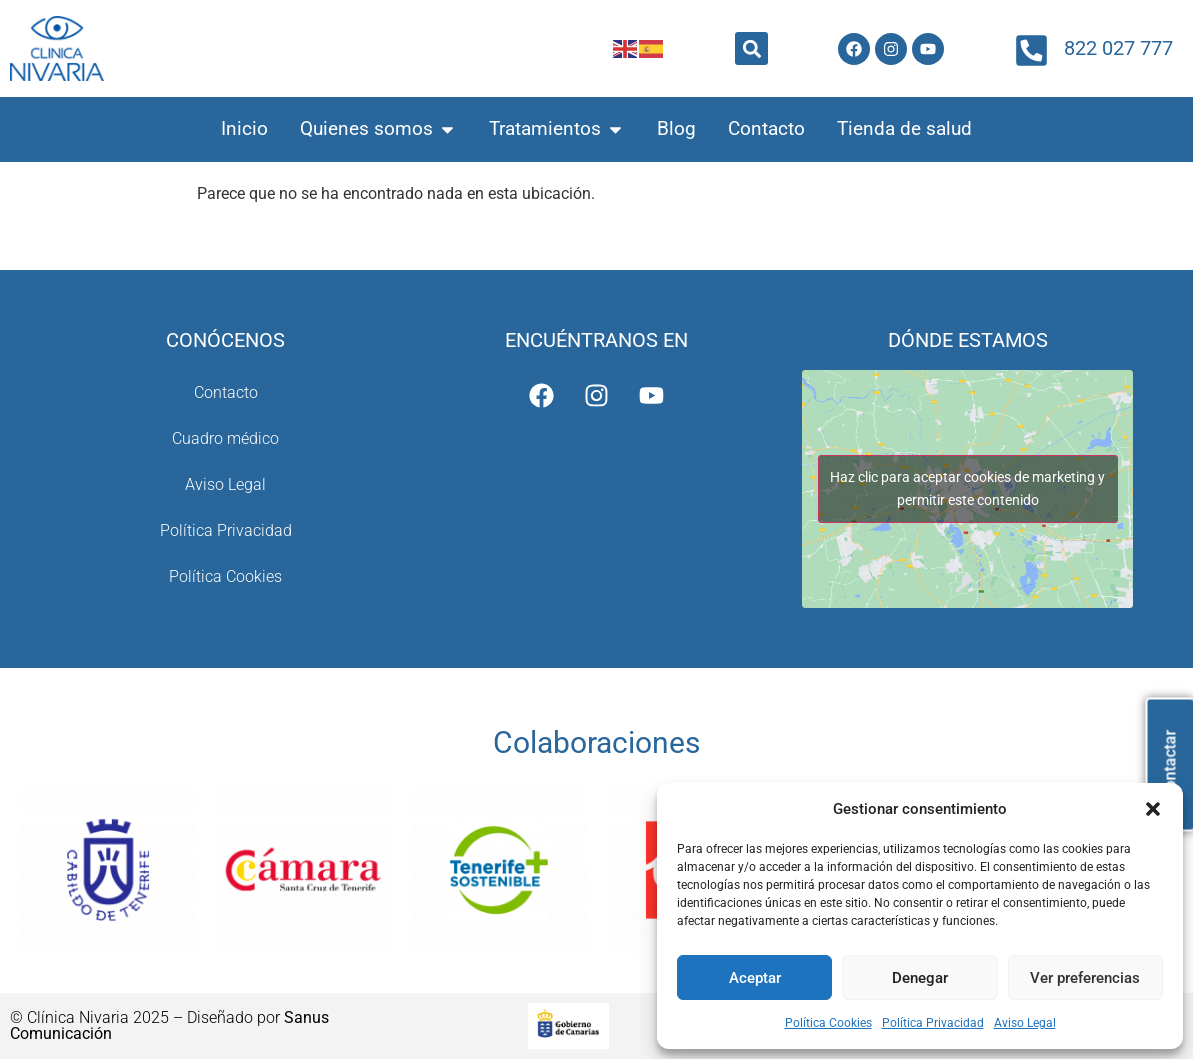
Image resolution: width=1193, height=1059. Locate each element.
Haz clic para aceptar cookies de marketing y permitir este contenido (967, 488)
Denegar (920, 978)
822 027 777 (1118, 48)
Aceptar (755, 978)
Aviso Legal (1025, 1023)
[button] (1153, 809)
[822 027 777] (1031, 50)
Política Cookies (828, 1023)
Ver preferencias (1085, 978)
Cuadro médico (225, 438)
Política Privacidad (933, 1023)
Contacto (226, 392)
